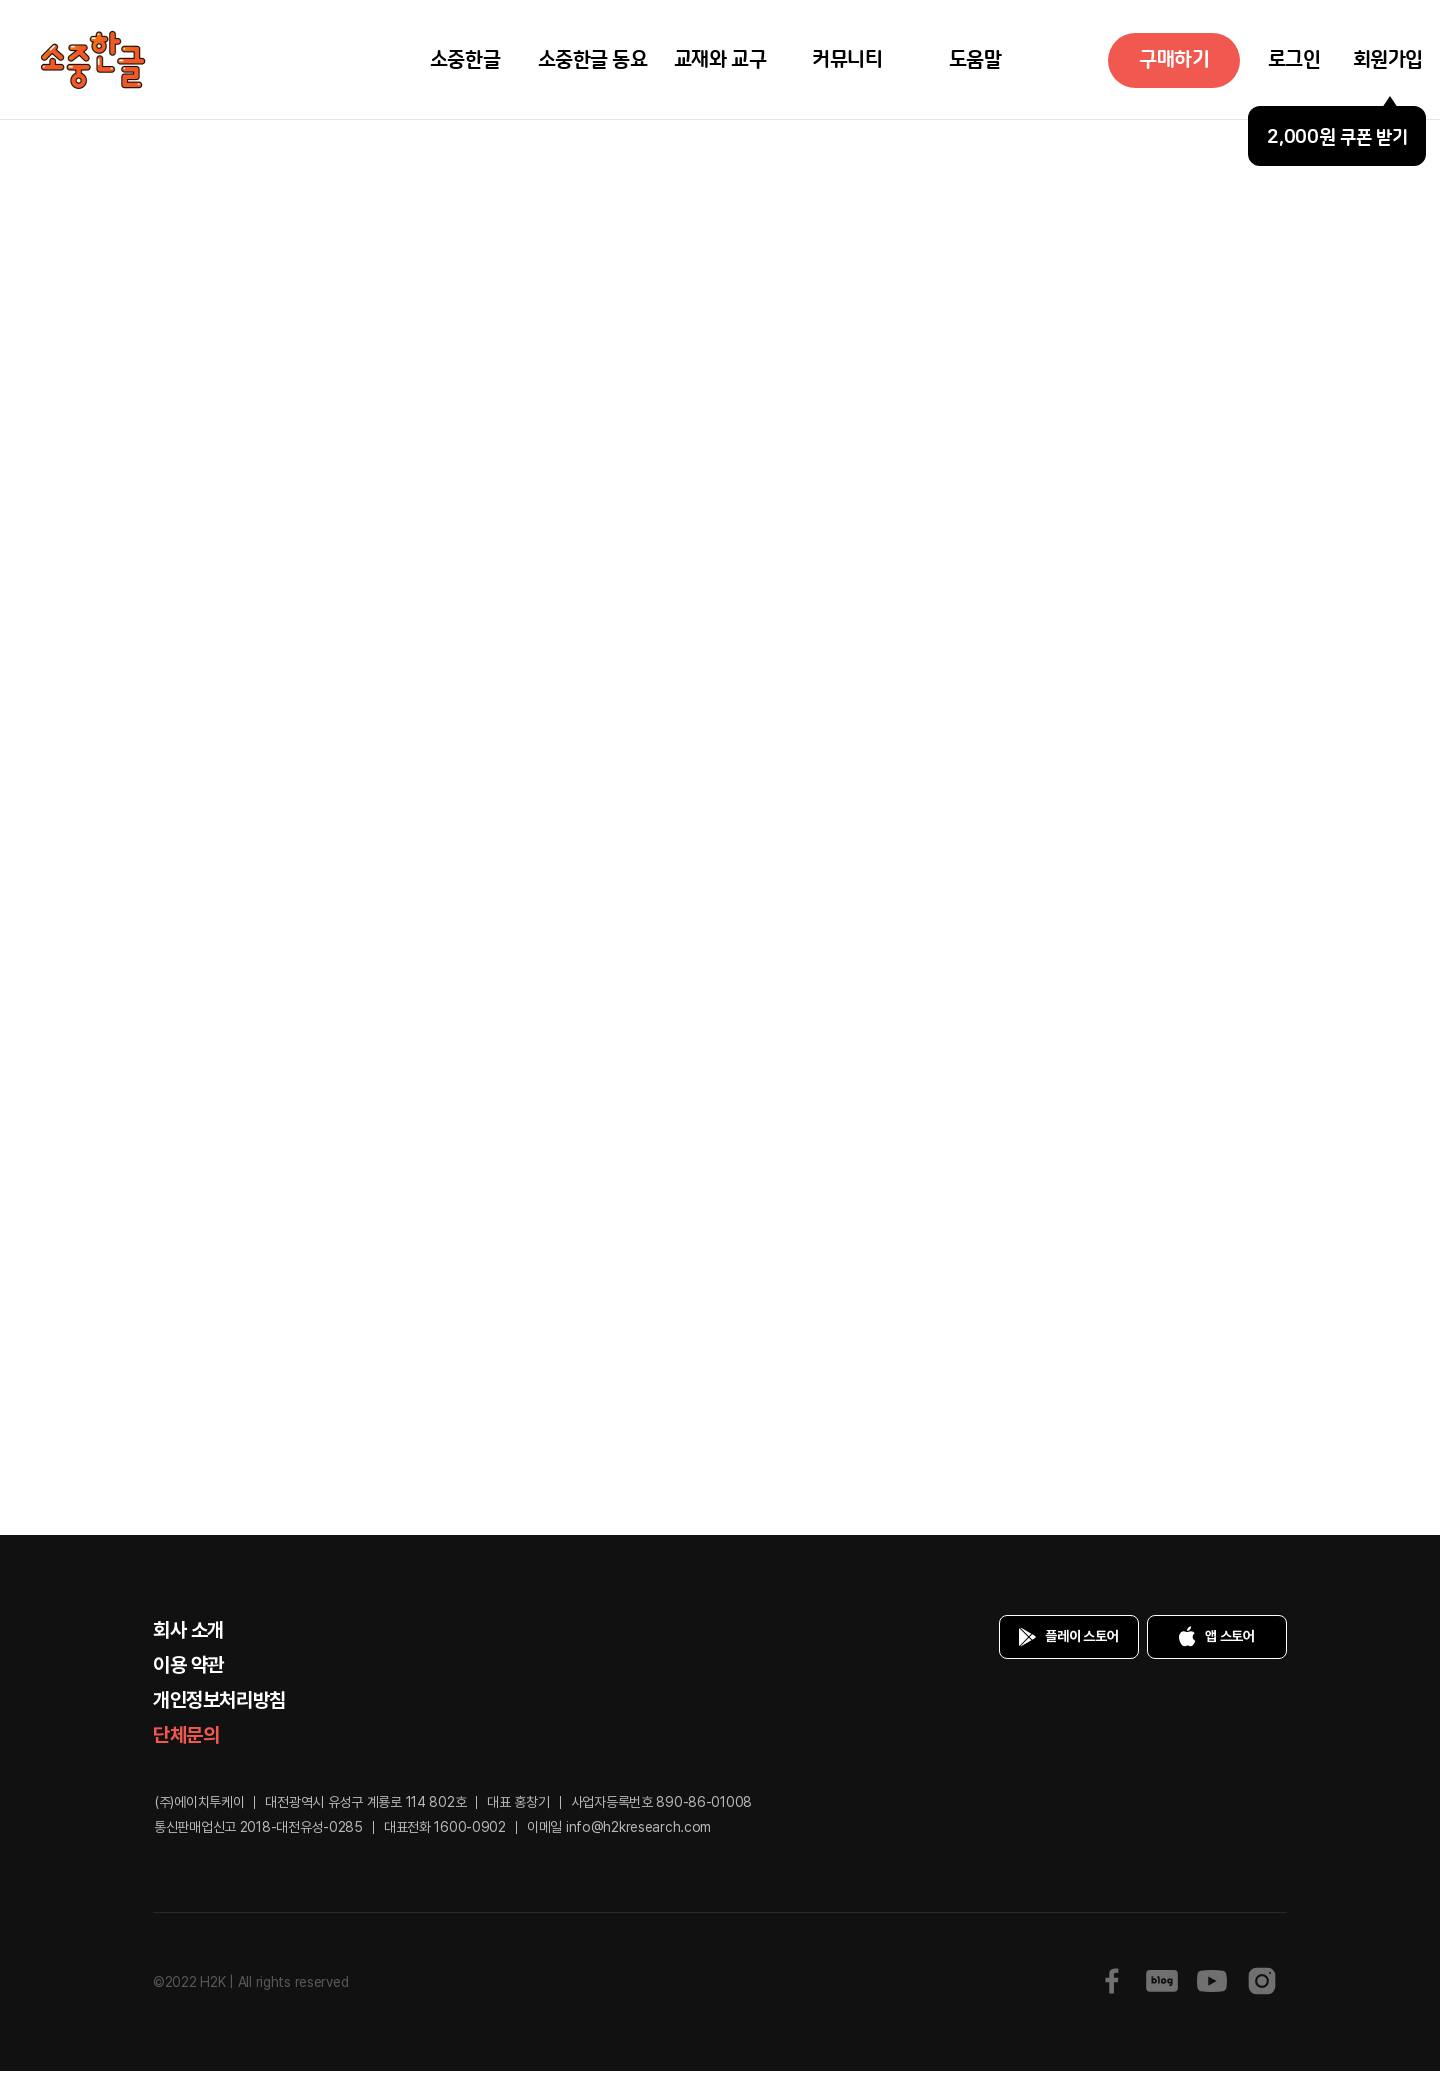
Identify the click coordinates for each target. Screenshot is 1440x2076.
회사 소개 (188, 1635)
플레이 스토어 (1064, 1642)
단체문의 (186, 1740)
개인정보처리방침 (219, 1705)
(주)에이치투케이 (199, 1807)
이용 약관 (188, 1670)
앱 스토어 (1213, 1642)
